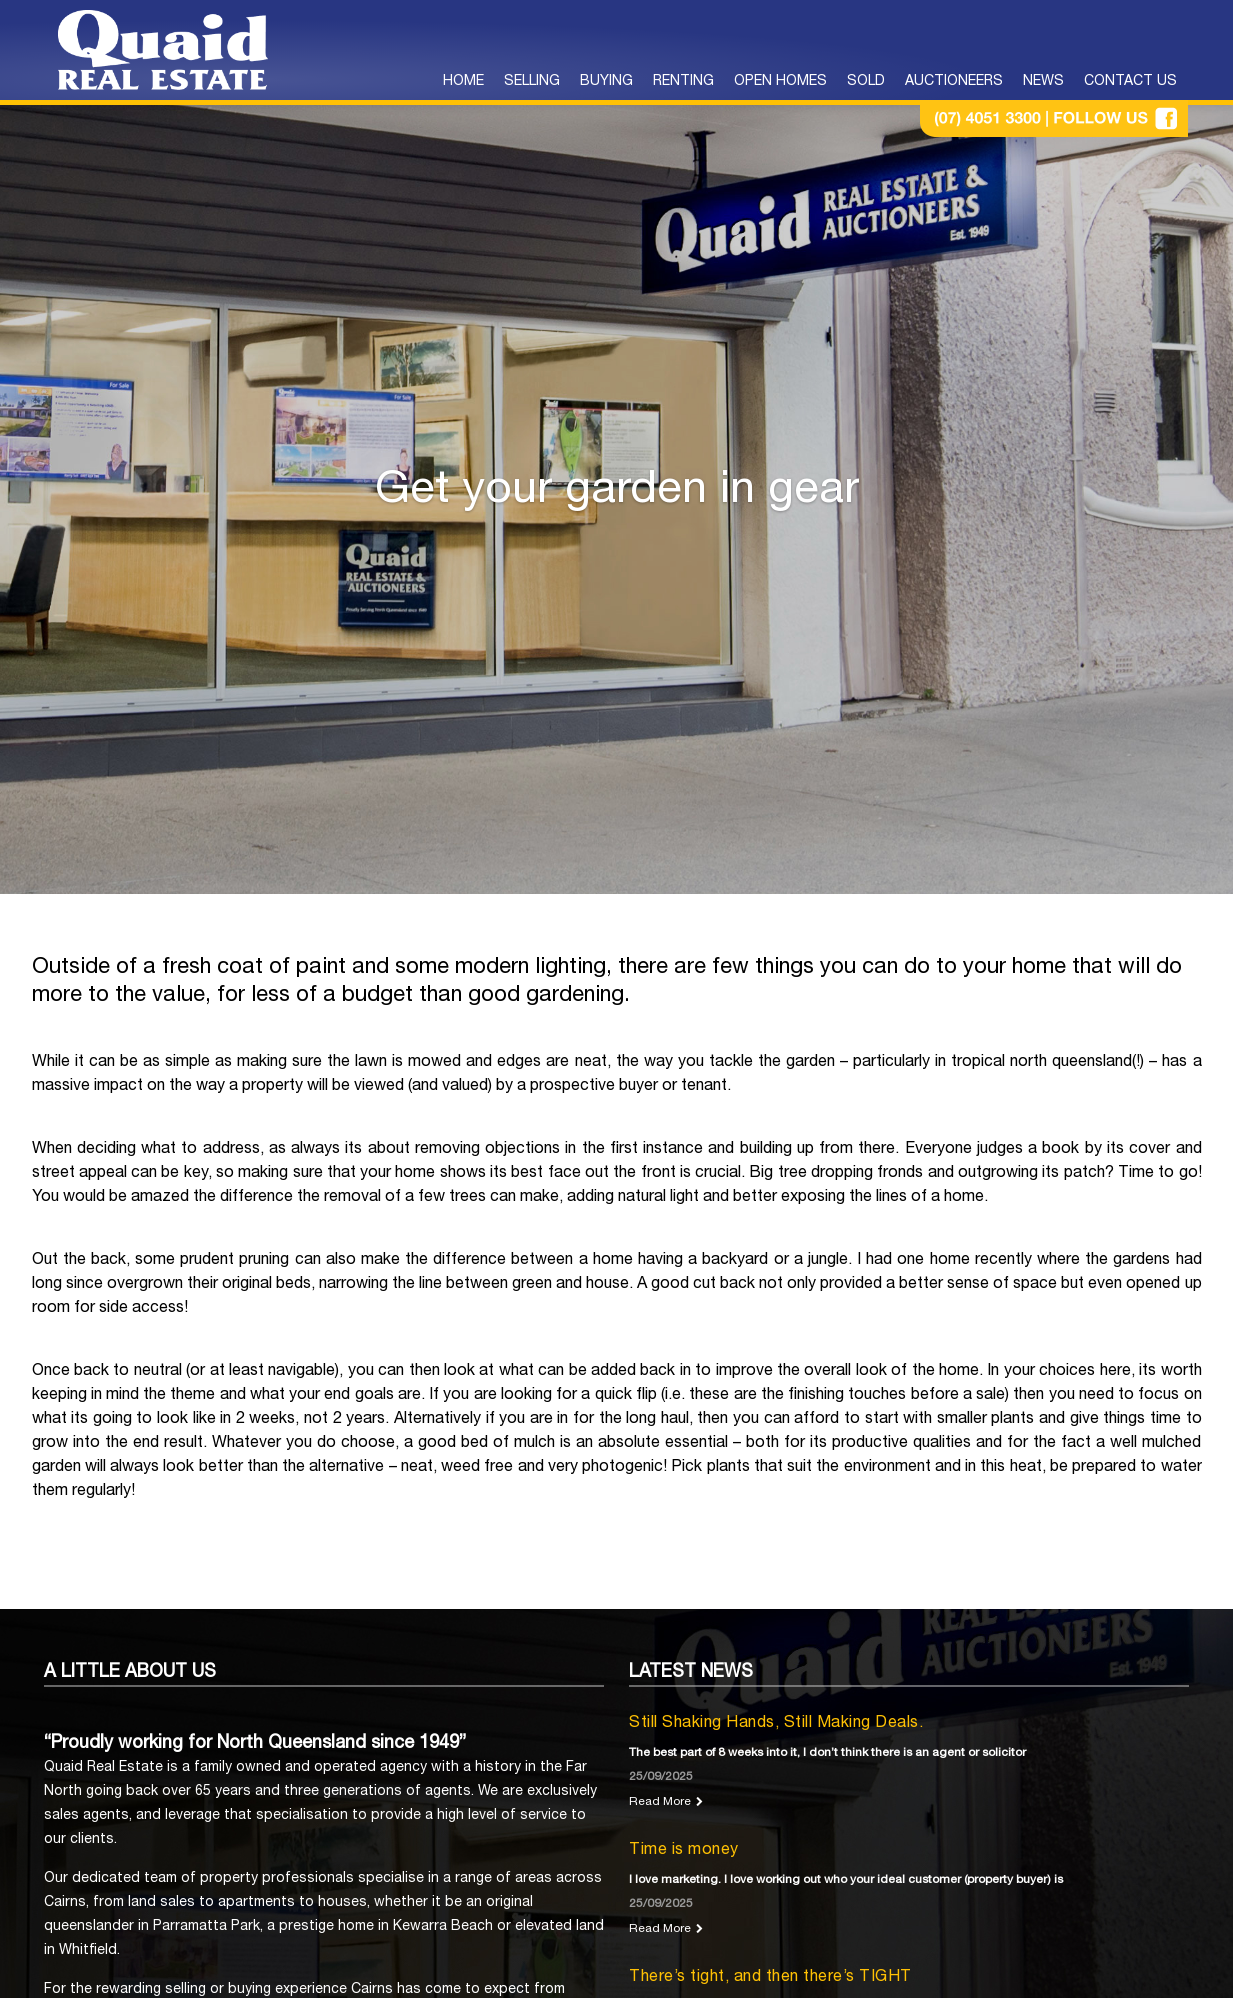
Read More (660, 1802)
